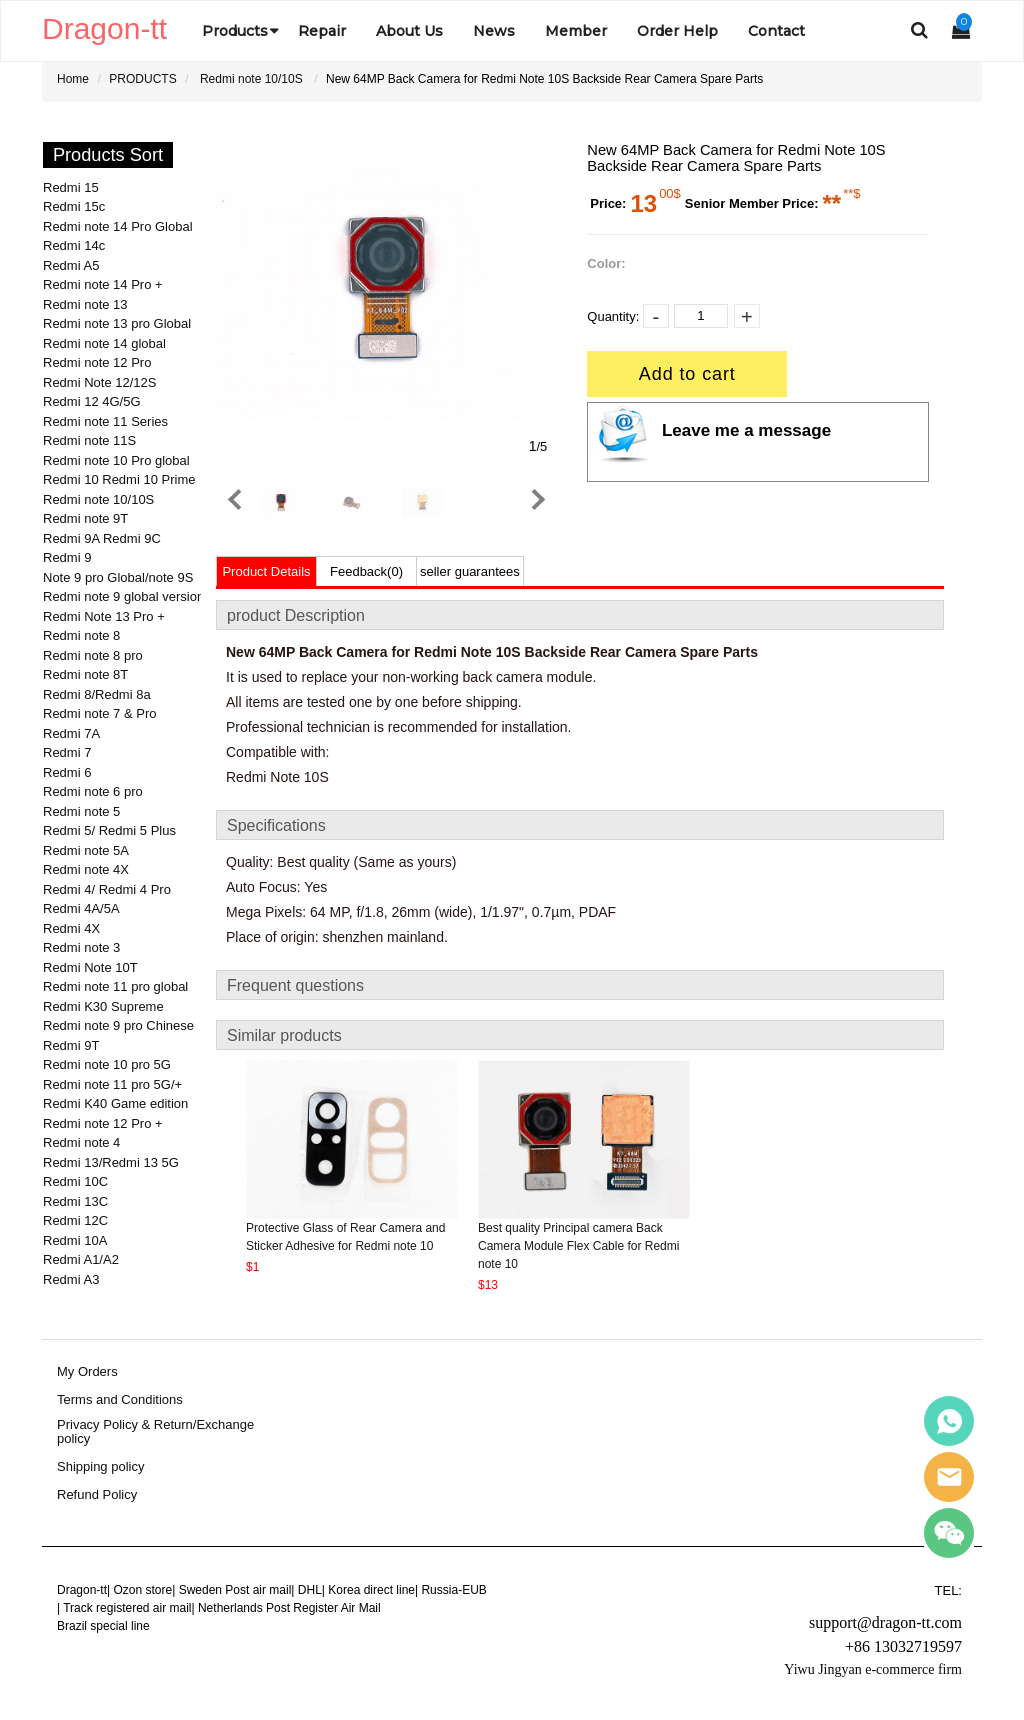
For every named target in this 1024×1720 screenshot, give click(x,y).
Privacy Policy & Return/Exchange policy (155, 1432)
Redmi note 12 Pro (97, 362)
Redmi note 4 (81, 1142)
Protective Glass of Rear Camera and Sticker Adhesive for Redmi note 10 (345, 1237)
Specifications (276, 825)
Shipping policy (100, 1467)
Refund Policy (97, 1495)
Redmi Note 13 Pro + (104, 616)
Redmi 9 (67, 557)
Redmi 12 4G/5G (92, 401)
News (494, 31)
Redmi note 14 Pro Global (118, 226)
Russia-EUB (453, 1590)
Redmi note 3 (81, 947)
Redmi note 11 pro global (115, 986)
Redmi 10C (75, 1181)
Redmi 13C (75, 1201)
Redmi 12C (75, 1220)
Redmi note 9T (85, 518)
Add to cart (687, 374)
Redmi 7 (67, 752)
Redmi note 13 (85, 304)
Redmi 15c (74, 206)
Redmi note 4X (86, 869)
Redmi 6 (67, 772)
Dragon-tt (82, 1590)
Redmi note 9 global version (123, 596)
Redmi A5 (71, 265)
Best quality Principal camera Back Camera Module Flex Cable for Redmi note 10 (578, 1246)
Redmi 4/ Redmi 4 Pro (107, 889)
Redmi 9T (71, 1045)
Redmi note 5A (86, 850)
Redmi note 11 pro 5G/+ (112, 1084)
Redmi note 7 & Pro (99, 713)
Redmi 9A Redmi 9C (102, 538)
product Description (296, 615)
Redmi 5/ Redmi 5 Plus (109, 830)
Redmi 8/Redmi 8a (97, 694)
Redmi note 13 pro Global (117, 323)
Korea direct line (371, 1590)
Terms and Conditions (120, 1400)
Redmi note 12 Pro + (103, 1123)
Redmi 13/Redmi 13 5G (111, 1162)
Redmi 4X (71, 928)
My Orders (87, 1372)
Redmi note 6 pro (93, 791)
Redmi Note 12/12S (99, 382)
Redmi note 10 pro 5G (107, 1064)
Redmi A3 (71, 1279)
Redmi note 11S (89, 440)
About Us (409, 31)
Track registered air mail (127, 1608)
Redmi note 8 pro (93, 655)
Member (576, 31)
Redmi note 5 (81, 811)
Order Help (677, 31)
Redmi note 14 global (104, 343)
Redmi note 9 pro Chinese (118, 1025)
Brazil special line (103, 1626)
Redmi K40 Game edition (115, 1103)
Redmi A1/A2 (81, 1259)
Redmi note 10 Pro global (116, 460)
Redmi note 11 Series (105, 421)
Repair (322, 31)
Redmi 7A (71, 733)
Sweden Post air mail (235, 1590)
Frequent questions (295, 985)
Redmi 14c (74, 245)
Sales (949, 1421)
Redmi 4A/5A (81, 908)
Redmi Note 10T (90, 967)
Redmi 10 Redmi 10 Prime (119, 479)
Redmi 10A (75, 1240)
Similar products (284, 1035)
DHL (310, 1590)
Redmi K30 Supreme (103, 1006)
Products (235, 31)
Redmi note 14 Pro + (103, 284)
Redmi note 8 (81, 635)
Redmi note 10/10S (251, 79)
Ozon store (142, 1590)
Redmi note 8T (85, 674)
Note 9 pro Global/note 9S (118, 577)
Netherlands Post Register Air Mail (289, 1608)
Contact (776, 31)
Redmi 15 (71, 187)
